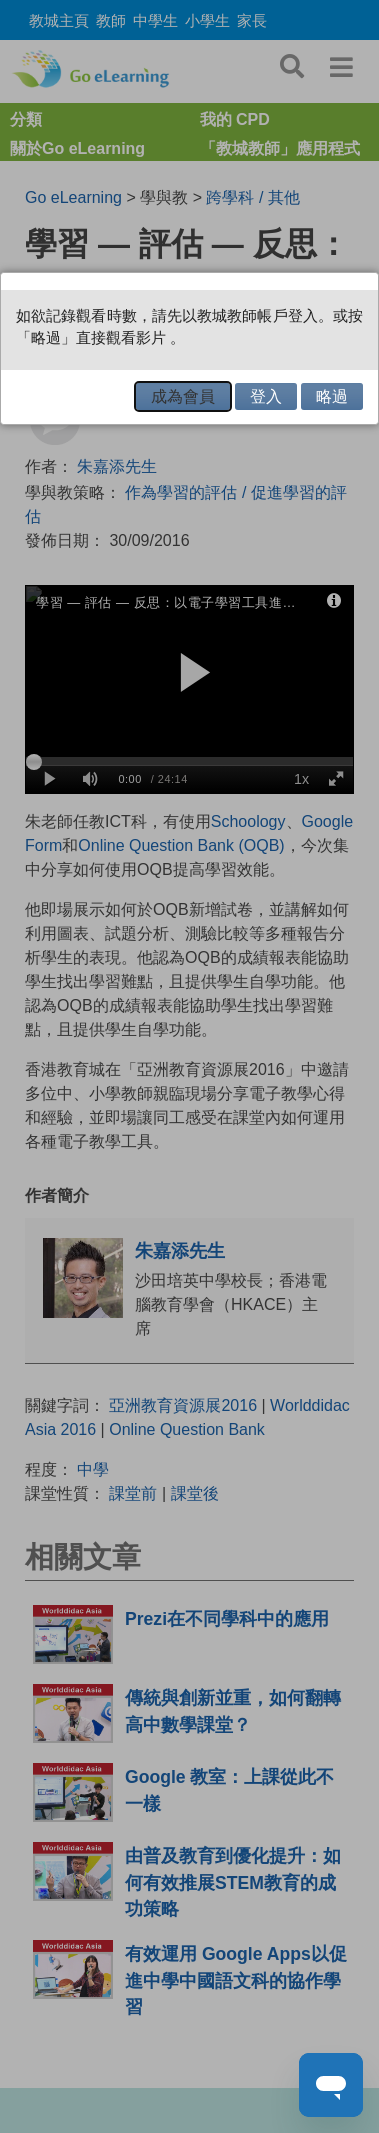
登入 (266, 396)
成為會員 (183, 396)
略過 (332, 396)
